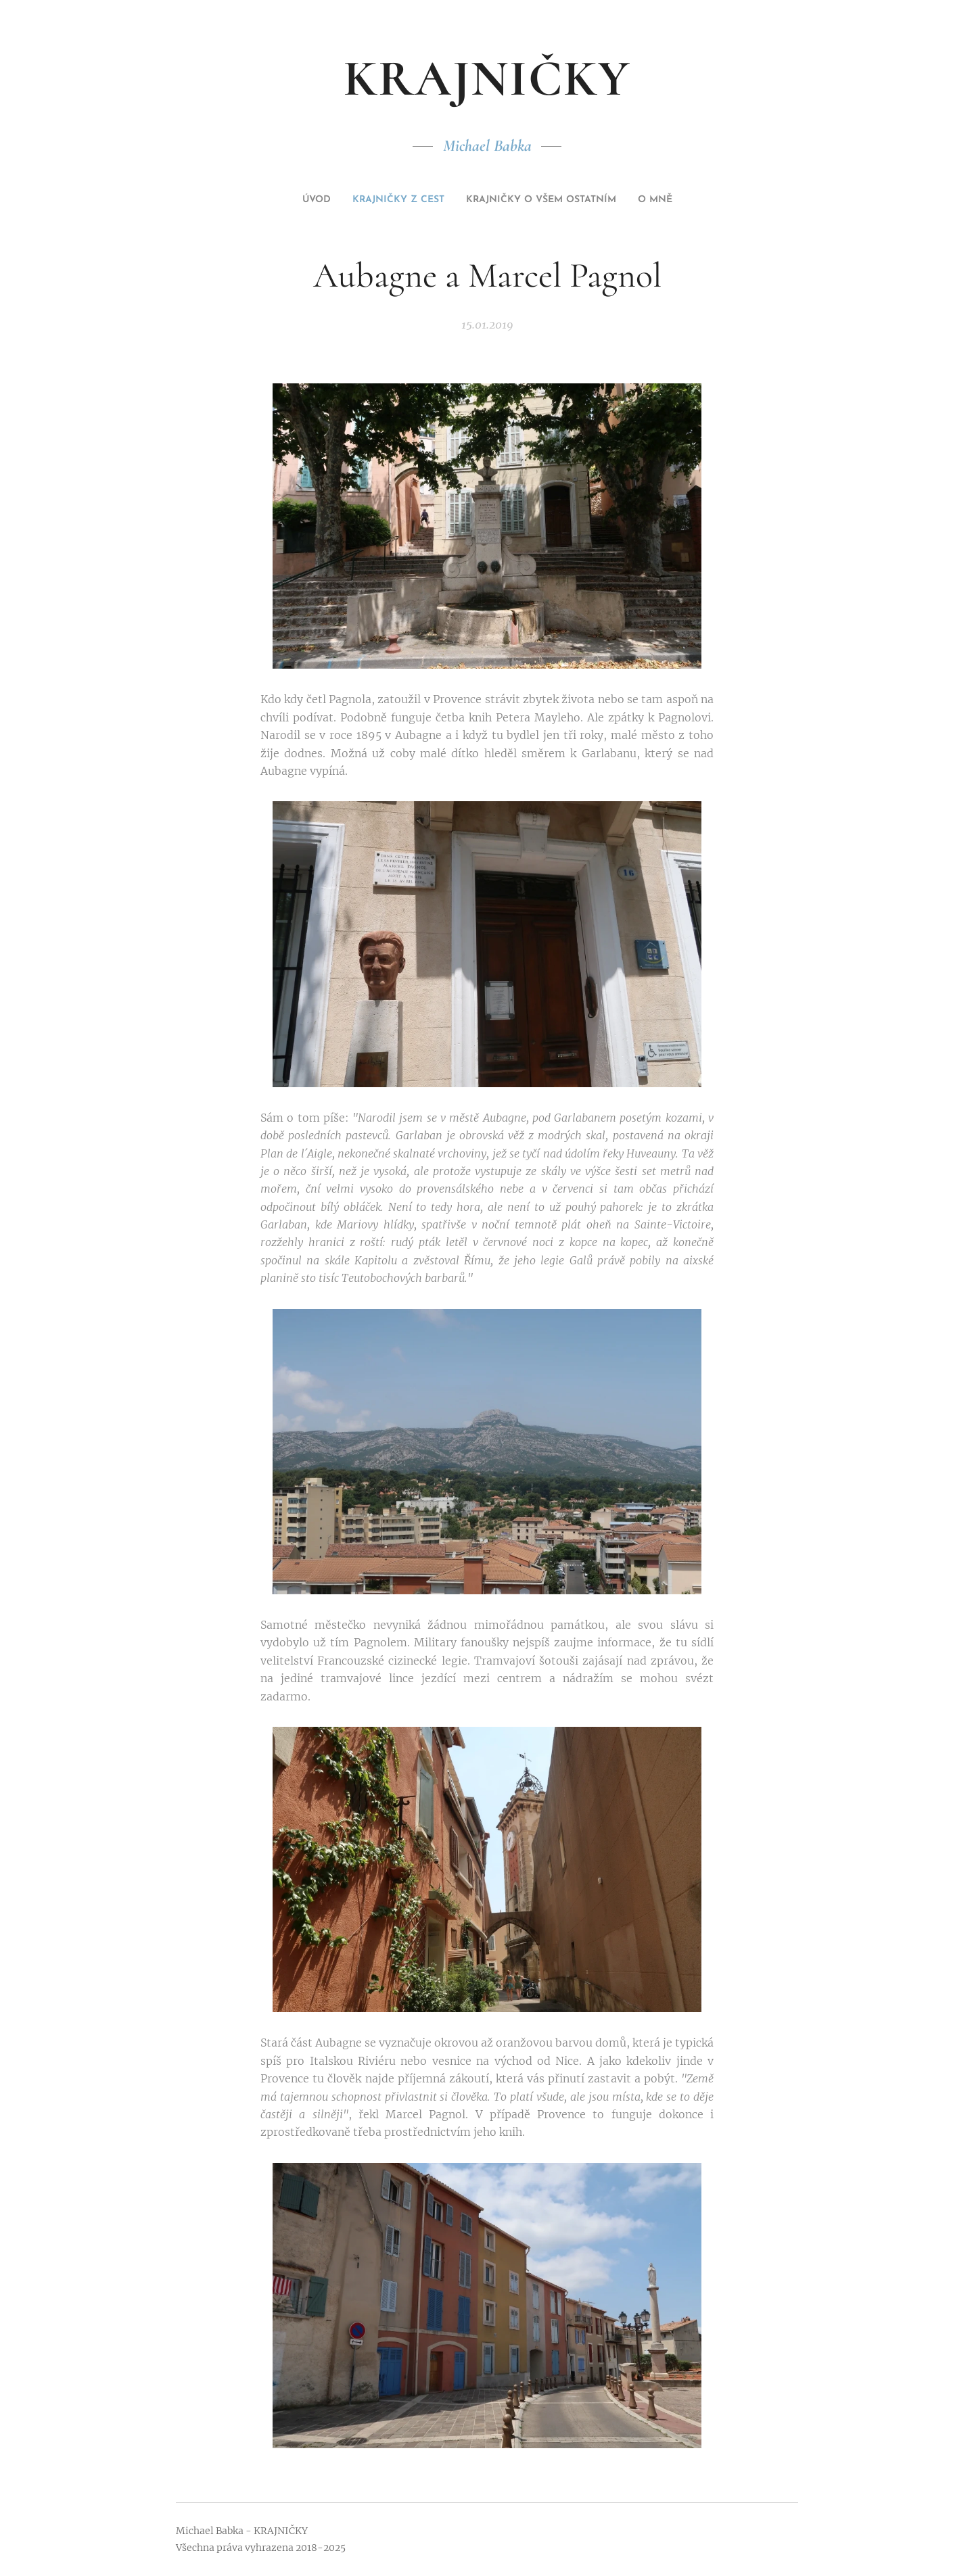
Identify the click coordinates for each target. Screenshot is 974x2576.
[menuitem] (290, 200)
